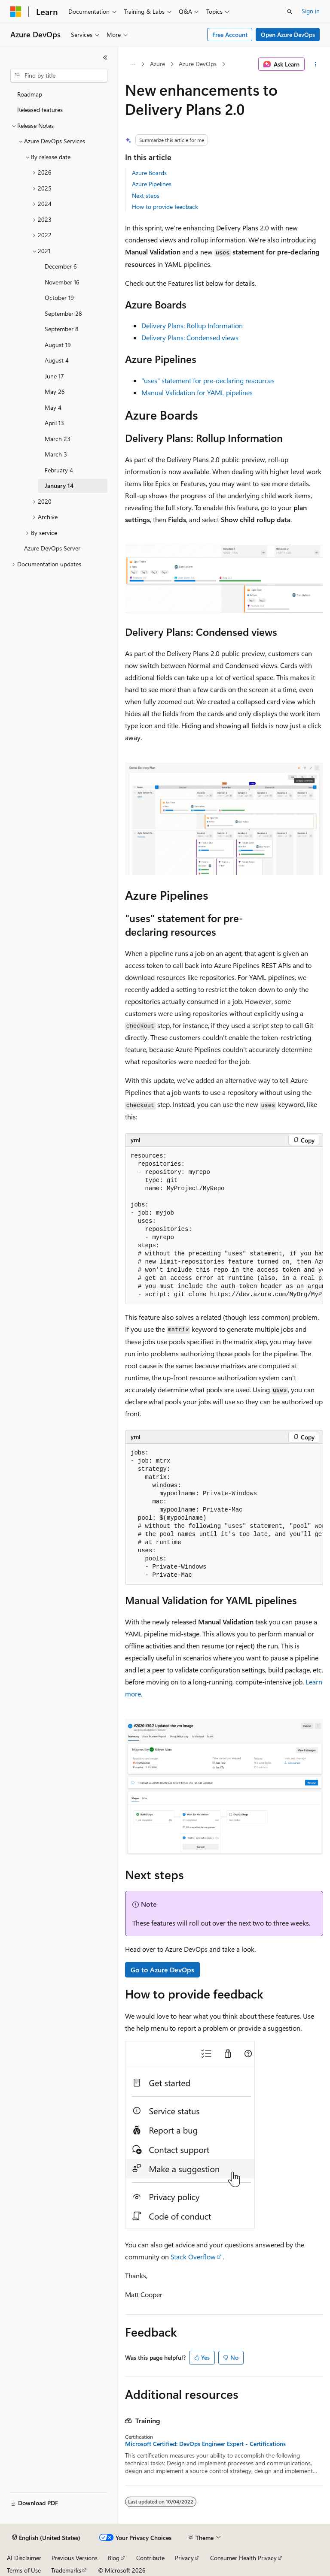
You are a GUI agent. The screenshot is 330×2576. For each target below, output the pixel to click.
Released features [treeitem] (40, 110)
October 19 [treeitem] (59, 297)
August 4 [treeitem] (57, 360)
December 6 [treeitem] (61, 266)
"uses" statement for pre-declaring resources (208, 380)
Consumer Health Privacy (243, 2558)
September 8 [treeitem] (62, 329)
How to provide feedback (165, 207)
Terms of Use (24, 2570)
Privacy (184, 2558)
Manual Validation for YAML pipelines (197, 392)
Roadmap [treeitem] (29, 94)
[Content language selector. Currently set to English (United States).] (46, 2538)
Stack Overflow (193, 2256)
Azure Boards (149, 173)
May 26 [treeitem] (55, 391)
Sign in (311, 11)
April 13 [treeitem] (54, 423)
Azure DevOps (198, 64)
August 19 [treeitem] (58, 345)
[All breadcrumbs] (132, 64)
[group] (224, 1225)
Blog (113, 2558)
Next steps (145, 195)
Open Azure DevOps (288, 34)
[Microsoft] (15, 11)
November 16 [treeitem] (62, 282)
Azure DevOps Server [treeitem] (52, 548)
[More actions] (315, 64)
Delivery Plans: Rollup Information (192, 325)
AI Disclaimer (24, 2558)
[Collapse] (105, 57)
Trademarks (66, 2570)
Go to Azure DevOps (162, 1969)
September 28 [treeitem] (63, 313)
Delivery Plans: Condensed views (189, 337)
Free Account (230, 34)
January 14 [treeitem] (59, 485)
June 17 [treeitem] (54, 376)
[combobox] (58, 75)
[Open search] (289, 11)
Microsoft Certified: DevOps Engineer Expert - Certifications (205, 2444)
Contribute (150, 2558)
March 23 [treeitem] (57, 439)
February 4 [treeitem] (59, 470)
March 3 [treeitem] (56, 454)
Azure (157, 64)
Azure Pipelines (151, 184)
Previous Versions (75, 2558)
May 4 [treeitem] (53, 407)
